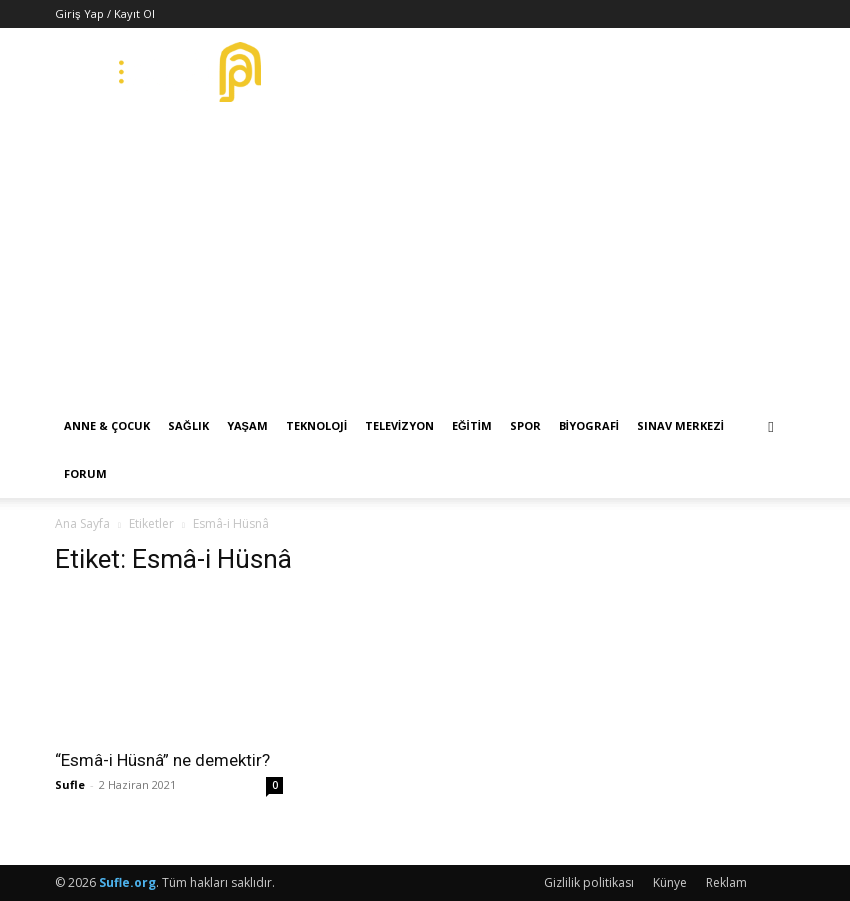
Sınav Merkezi (680, 425)
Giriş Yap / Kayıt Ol (105, 13)
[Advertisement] (425, 252)
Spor (525, 425)
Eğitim (472, 425)
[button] (771, 426)
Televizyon (399, 425)
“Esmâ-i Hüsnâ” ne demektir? (162, 760)
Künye (670, 882)
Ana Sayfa (82, 523)
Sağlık (188, 425)
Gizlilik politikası (589, 882)
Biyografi (589, 425)
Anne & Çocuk (107, 425)
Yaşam (247, 425)
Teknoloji (316, 425)
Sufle (70, 784)
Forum (85, 473)
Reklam (726, 882)
